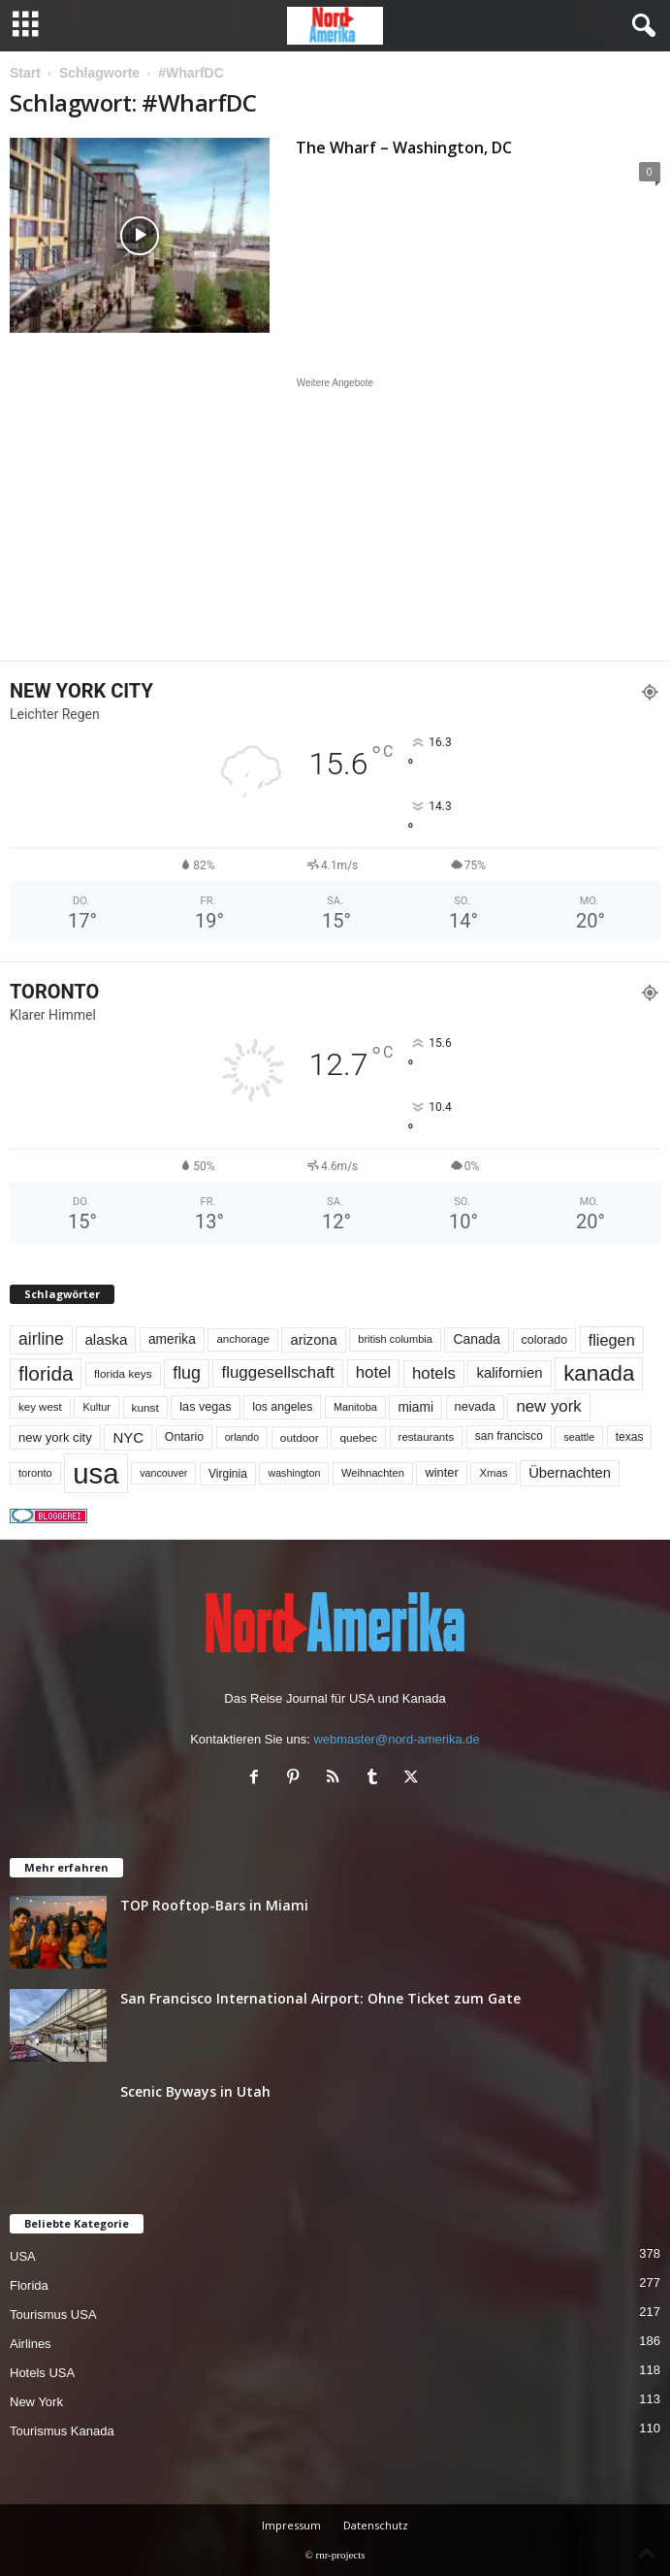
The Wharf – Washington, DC (404, 147)
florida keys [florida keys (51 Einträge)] (123, 1373)
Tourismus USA (53, 2314)
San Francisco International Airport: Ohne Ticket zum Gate (320, 1998)
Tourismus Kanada (62, 2431)
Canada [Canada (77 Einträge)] (476, 1339)
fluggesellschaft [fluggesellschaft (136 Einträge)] (278, 1372)
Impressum (291, 2525)
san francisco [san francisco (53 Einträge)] (509, 1436)
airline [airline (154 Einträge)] (41, 1339)
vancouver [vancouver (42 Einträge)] (163, 1473)
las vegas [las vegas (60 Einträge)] (205, 1407)
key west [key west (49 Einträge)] (40, 1407)
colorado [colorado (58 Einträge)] (544, 1340)
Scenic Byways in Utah (195, 2091)
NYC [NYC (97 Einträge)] (128, 1437)
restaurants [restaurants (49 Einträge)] (427, 1437)
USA (23, 2256)
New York (36, 2402)
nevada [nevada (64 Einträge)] (475, 1406)
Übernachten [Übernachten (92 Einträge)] (569, 1473)
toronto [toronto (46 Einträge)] (35, 1473)
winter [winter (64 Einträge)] (441, 1472)
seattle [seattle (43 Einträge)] (578, 1437)
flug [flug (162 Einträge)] (187, 1373)
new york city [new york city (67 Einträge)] (55, 1437)
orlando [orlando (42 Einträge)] (242, 1437)
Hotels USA (42, 2372)
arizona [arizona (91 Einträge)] (313, 1340)
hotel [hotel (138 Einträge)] (374, 1372)
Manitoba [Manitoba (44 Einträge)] (355, 1407)
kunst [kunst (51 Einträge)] (145, 1407)
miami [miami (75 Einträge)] (415, 1407)
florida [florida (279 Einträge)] (45, 1373)
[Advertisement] (335, 519)
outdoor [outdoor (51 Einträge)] (299, 1437)
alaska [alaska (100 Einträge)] (105, 1339)
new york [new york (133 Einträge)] (548, 1406)
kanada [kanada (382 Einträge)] (598, 1373)
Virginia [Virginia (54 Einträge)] (227, 1474)
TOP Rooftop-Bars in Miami (214, 1905)
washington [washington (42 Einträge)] (294, 1473)
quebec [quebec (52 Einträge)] (358, 1437)
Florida (29, 2285)
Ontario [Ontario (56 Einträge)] (184, 1437)
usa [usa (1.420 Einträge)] (95, 1473)
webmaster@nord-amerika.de (396, 1739)
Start (25, 73)
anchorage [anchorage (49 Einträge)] (242, 1339)
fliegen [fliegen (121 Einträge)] (612, 1340)
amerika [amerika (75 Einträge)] (172, 1339)
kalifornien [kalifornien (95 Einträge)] (509, 1372)
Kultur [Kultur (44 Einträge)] (96, 1407)
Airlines (30, 2343)
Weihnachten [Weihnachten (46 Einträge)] (372, 1473)
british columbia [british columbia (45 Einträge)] (395, 1339)
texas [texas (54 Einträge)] (630, 1437)
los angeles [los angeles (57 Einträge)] (282, 1407)
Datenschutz (375, 2525)
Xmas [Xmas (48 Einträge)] (493, 1473)
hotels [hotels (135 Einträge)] (434, 1373)
